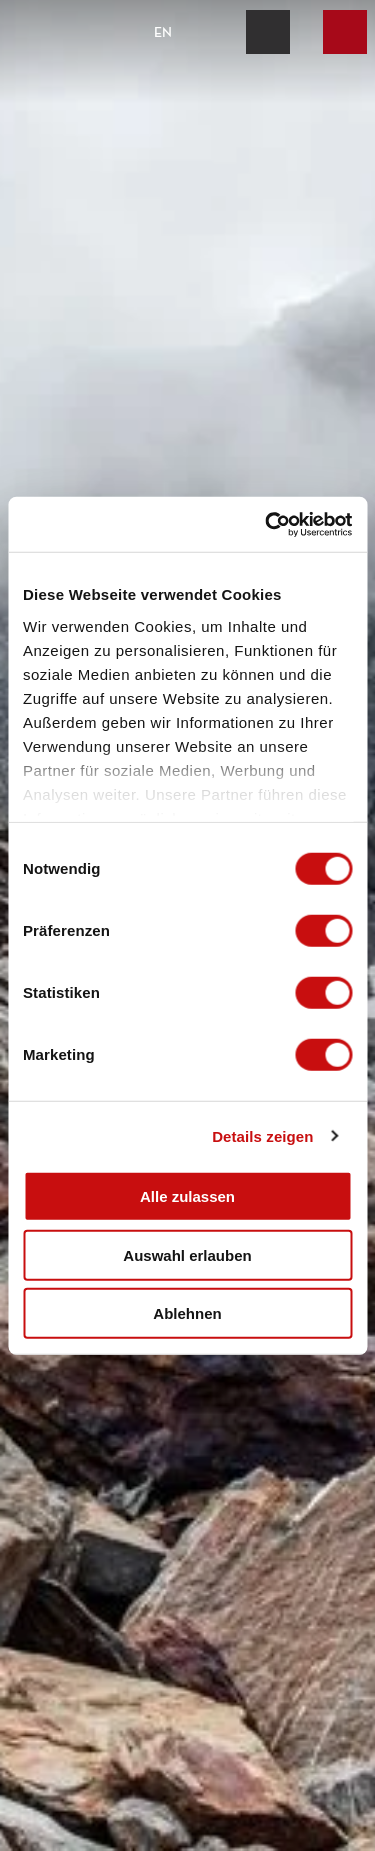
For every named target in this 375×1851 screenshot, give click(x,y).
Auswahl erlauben (187, 1254)
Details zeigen (262, 1135)
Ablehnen (187, 1313)
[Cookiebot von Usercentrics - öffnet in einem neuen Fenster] (267, 524)
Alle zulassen (187, 1196)
